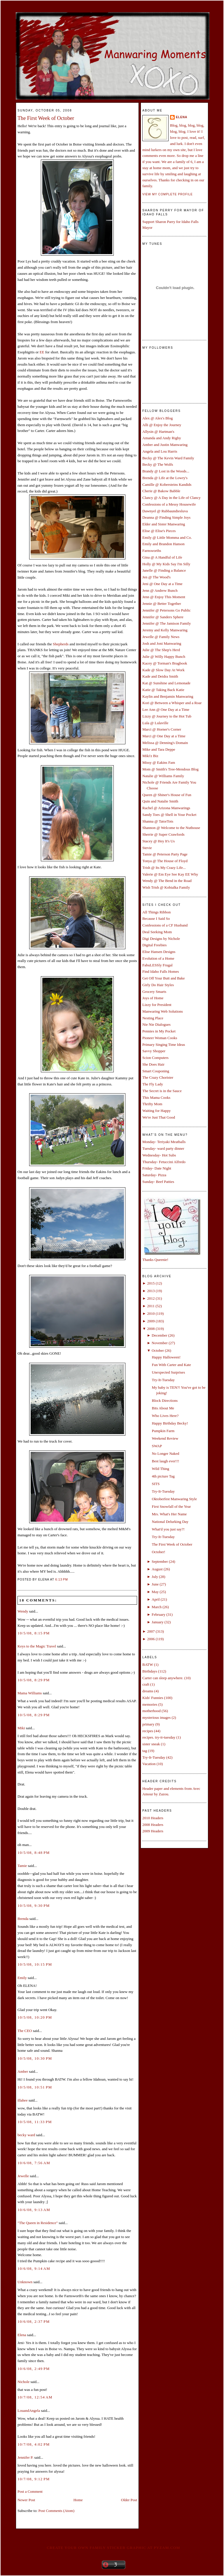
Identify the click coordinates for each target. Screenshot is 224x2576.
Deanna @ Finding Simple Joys (166, 517)
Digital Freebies (154, 945)
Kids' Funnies (152, 1698)
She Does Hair (153, 1064)
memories (149, 1704)
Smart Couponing (155, 1071)
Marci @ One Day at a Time (164, 736)
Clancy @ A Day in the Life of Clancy (171, 497)
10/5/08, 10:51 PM (35, 2087)
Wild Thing (160, 1468)
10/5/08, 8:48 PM (34, 1852)
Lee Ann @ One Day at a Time (165, 709)
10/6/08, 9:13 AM (34, 2210)
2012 (151, 1298)
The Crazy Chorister (157, 1077)
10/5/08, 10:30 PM (35, 2058)
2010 (151, 1313)
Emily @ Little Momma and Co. (167, 537)
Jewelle (23, 2176)
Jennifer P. (25, 2457)
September (160, 1561)
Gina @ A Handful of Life (162, 557)
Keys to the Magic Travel (37, 1646)
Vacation (148, 1764)
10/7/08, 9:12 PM (34, 2479)
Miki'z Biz (150, 756)
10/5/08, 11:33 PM (35, 2122)
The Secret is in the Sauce (162, 1091)
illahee (23, 2100)
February (158, 1614)
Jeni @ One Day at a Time (162, 584)
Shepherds (61, 644)
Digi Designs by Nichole (161, 938)
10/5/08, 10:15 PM (35, 1964)
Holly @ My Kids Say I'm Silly (166, 564)
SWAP (157, 1446)
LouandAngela (29, 2410)
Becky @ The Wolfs (157, 464)
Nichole (23, 2382)
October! (158, 1552)
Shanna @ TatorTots (157, 821)
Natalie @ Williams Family (163, 776)
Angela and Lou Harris (159, 451)
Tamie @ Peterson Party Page (165, 854)
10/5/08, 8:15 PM (34, 1633)
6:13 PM (61, 1579)
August (157, 1569)
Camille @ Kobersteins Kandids (166, 484)
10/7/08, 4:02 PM (34, 2444)
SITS (156, 1484)
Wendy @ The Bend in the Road (167, 880)
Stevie (147, 848)
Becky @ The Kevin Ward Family (168, 458)
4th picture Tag (163, 1476)
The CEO (25, 2030)
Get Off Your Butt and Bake (163, 978)
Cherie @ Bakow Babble (161, 491)
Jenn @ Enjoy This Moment (163, 597)
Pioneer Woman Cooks (159, 1038)
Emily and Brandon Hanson (163, 544)
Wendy (23, 1611)
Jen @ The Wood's (156, 577)
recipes (147, 1731)
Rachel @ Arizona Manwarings (166, 808)
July (155, 1576)
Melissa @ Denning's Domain (165, 742)
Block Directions (164, 1400)
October (158, 1350)
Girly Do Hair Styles (158, 985)
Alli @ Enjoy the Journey (161, 425)
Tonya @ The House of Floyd (165, 861)
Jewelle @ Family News (160, 637)
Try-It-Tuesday (163, 1380)
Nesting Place (152, 1018)
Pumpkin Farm (163, 1431)
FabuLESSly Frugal (157, 965)
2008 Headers (152, 1824)
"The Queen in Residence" (38, 2223)
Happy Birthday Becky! (170, 1423)
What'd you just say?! (168, 1529)
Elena (22, 2335)
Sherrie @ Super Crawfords (163, 834)
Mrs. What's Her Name (169, 1514)
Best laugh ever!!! (165, 1461)
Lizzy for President (157, 1004)
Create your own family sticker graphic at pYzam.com (113, 2547)
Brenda (23, 1918)
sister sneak (151, 1744)
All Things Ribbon (156, 912)
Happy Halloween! (166, 1357)
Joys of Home (152, 998)
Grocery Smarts (154, 991)
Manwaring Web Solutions (162, 1011)
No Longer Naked (165, 1453)
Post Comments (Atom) (56, 2510)
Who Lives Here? (165, 1415)
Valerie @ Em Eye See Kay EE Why (170, 874)
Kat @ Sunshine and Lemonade (166, 683)
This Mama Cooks (156, 1097)
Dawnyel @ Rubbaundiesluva (165, 511)
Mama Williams (30, 1693)
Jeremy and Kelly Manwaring (165, 630)
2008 (151, 1328)
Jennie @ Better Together (161, 603)
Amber (23, 2071)
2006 (151, 1639)
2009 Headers (152, 1831)
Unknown (25, 2282)
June (155, 1584)
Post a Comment (30, 2491)
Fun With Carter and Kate (171, 1365)
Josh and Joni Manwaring (161, 643)
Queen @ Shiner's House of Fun (166, 795)
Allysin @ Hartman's (158, 431)
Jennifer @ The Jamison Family (166, 623)
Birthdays (149, 1671)
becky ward (26, 2135)
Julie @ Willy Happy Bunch (163, 656)
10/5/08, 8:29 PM (34, 1680)
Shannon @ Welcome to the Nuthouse (171, 827)
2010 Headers (152, 1818)
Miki (21, 1728)
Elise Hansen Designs (158, 951)
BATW (147, 1664)
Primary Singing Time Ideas (163, 1044)
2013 (151, 1291)
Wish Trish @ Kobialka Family (166, 887)
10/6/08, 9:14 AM (34, 2268)
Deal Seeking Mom (157, 932)
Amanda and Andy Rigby (161, 438)
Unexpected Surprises (168, 1372)
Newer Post (26, 2500)
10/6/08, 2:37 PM (34, 2321)
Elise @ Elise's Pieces (159, 531)
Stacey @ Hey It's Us (158, 841)
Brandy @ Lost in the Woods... (165, 471)
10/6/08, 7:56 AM (34, 2163)
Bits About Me (163, 1408)
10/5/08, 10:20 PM (35, 2017)
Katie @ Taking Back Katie (163, 690)
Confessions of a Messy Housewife (169, 504)
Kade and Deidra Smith (160, 676)
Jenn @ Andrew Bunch (160, 590)
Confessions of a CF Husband (165, 925)
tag (144, 1750)
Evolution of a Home (158, 958)
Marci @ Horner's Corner (161, 729)
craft (145, 1684)
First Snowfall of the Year (171, 1506)
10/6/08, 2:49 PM (34, 2368)
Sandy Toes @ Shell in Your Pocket (169, 814)
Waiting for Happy (156, 1110)
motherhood (151, 1711)
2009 (151, 1321)
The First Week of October (46, 118)
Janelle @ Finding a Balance (164, 570)
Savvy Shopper (153, 1051)
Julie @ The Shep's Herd (161, 650)
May (155, 1592)
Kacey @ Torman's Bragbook (164, 663)
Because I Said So (156, 918)
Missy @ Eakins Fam (158, 762)
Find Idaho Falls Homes (160, 971)
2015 (151, 1283)
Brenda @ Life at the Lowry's (165, 478)
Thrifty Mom (152, 1104)
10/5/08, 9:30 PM (34, 1905)
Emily (22, 1978)
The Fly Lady (152, 1084)
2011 (151, 1306)
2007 (151, 1631)
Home (78, 2500)
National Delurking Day (170, 1521)
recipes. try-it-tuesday (158, 1737)
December (159, 1335)
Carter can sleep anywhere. (162, 1678)
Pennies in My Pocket (159, 1031)
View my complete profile (167, 194)
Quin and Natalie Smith (160, 801)
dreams (147, 1691)
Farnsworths (151, 550)
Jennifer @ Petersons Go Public (166, 610)
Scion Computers (155, 1057)
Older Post (129, 2500)
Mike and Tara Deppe (158, 749)
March (157, 1607)
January (157, 1622)
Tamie (22, 1865)
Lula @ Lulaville (155, 723)
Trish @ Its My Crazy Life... (164, 867)
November (160, 1343)
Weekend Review (165, 1438)
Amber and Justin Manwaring (165, 444)
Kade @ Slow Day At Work (163, 670)
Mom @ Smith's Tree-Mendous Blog (170, 769)
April (156, 1599)
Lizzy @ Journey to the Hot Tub (166, 716)
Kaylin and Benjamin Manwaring (167, 696)
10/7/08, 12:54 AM (35, 2397)
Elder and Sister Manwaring (163, 524)
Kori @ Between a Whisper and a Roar (172, 703)
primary (148, 1724)
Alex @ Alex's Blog (157, 418)
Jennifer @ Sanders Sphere (162, 617)
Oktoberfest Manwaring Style (174, 1499)
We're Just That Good (158, 1117)
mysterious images (156, 1717)
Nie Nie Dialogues (156, 1024)
